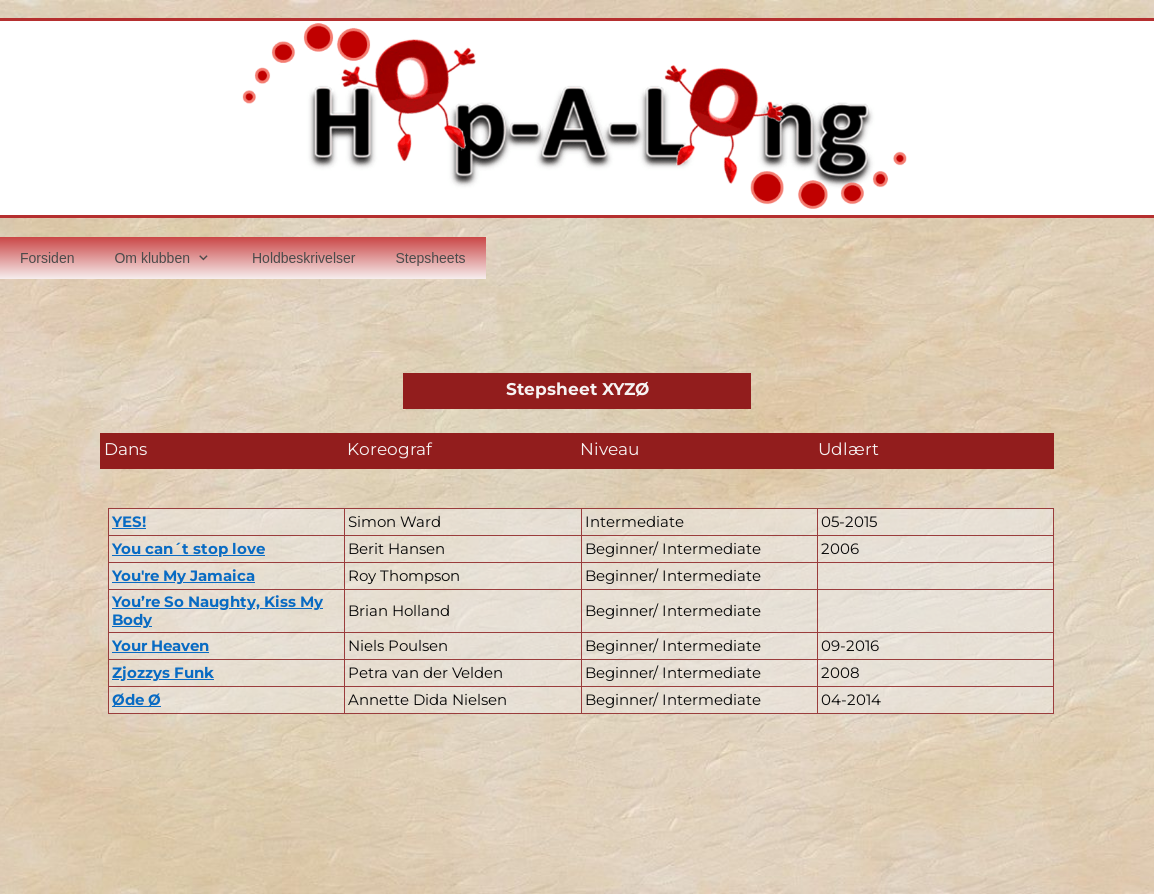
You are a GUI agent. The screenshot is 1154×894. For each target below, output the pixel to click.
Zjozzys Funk (163, 672)
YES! (129, 521)
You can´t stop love (188, 548)
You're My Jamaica (183, 575)
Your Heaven (160, 645)
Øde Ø (136, 699)
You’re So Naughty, (188, 601)
